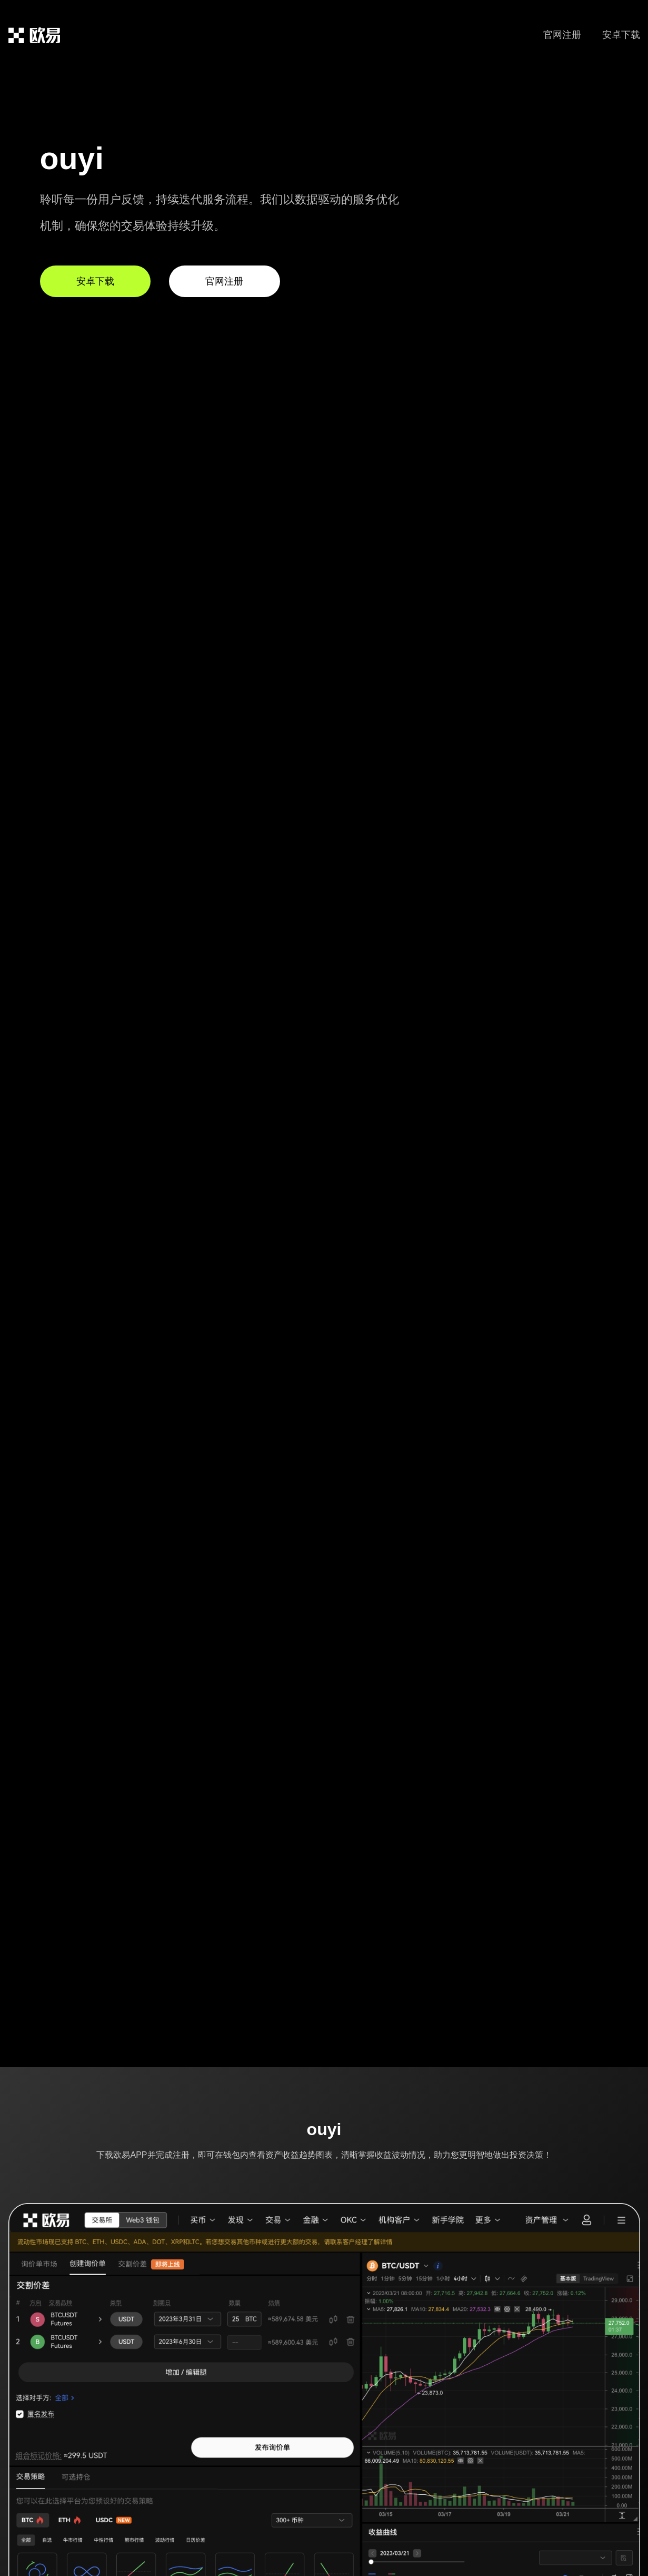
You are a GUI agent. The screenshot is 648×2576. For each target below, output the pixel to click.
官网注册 (562, 35)
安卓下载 (621, 35)
